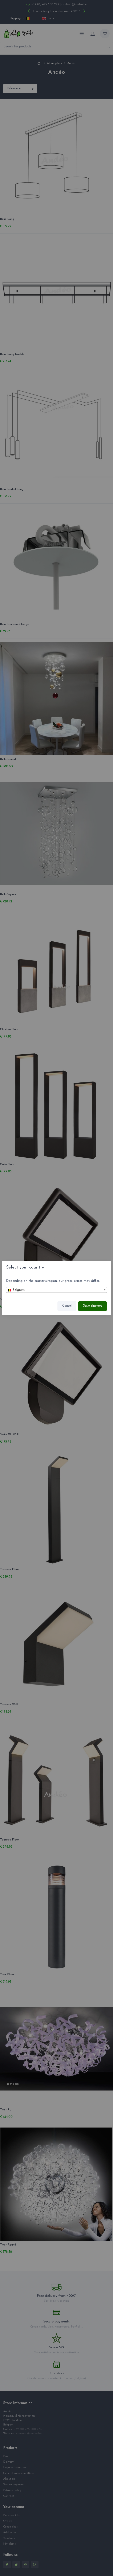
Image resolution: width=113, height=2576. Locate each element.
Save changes (92, 1305)
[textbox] (56, 1290)
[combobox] (56, 1290)
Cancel (67, 1305)
